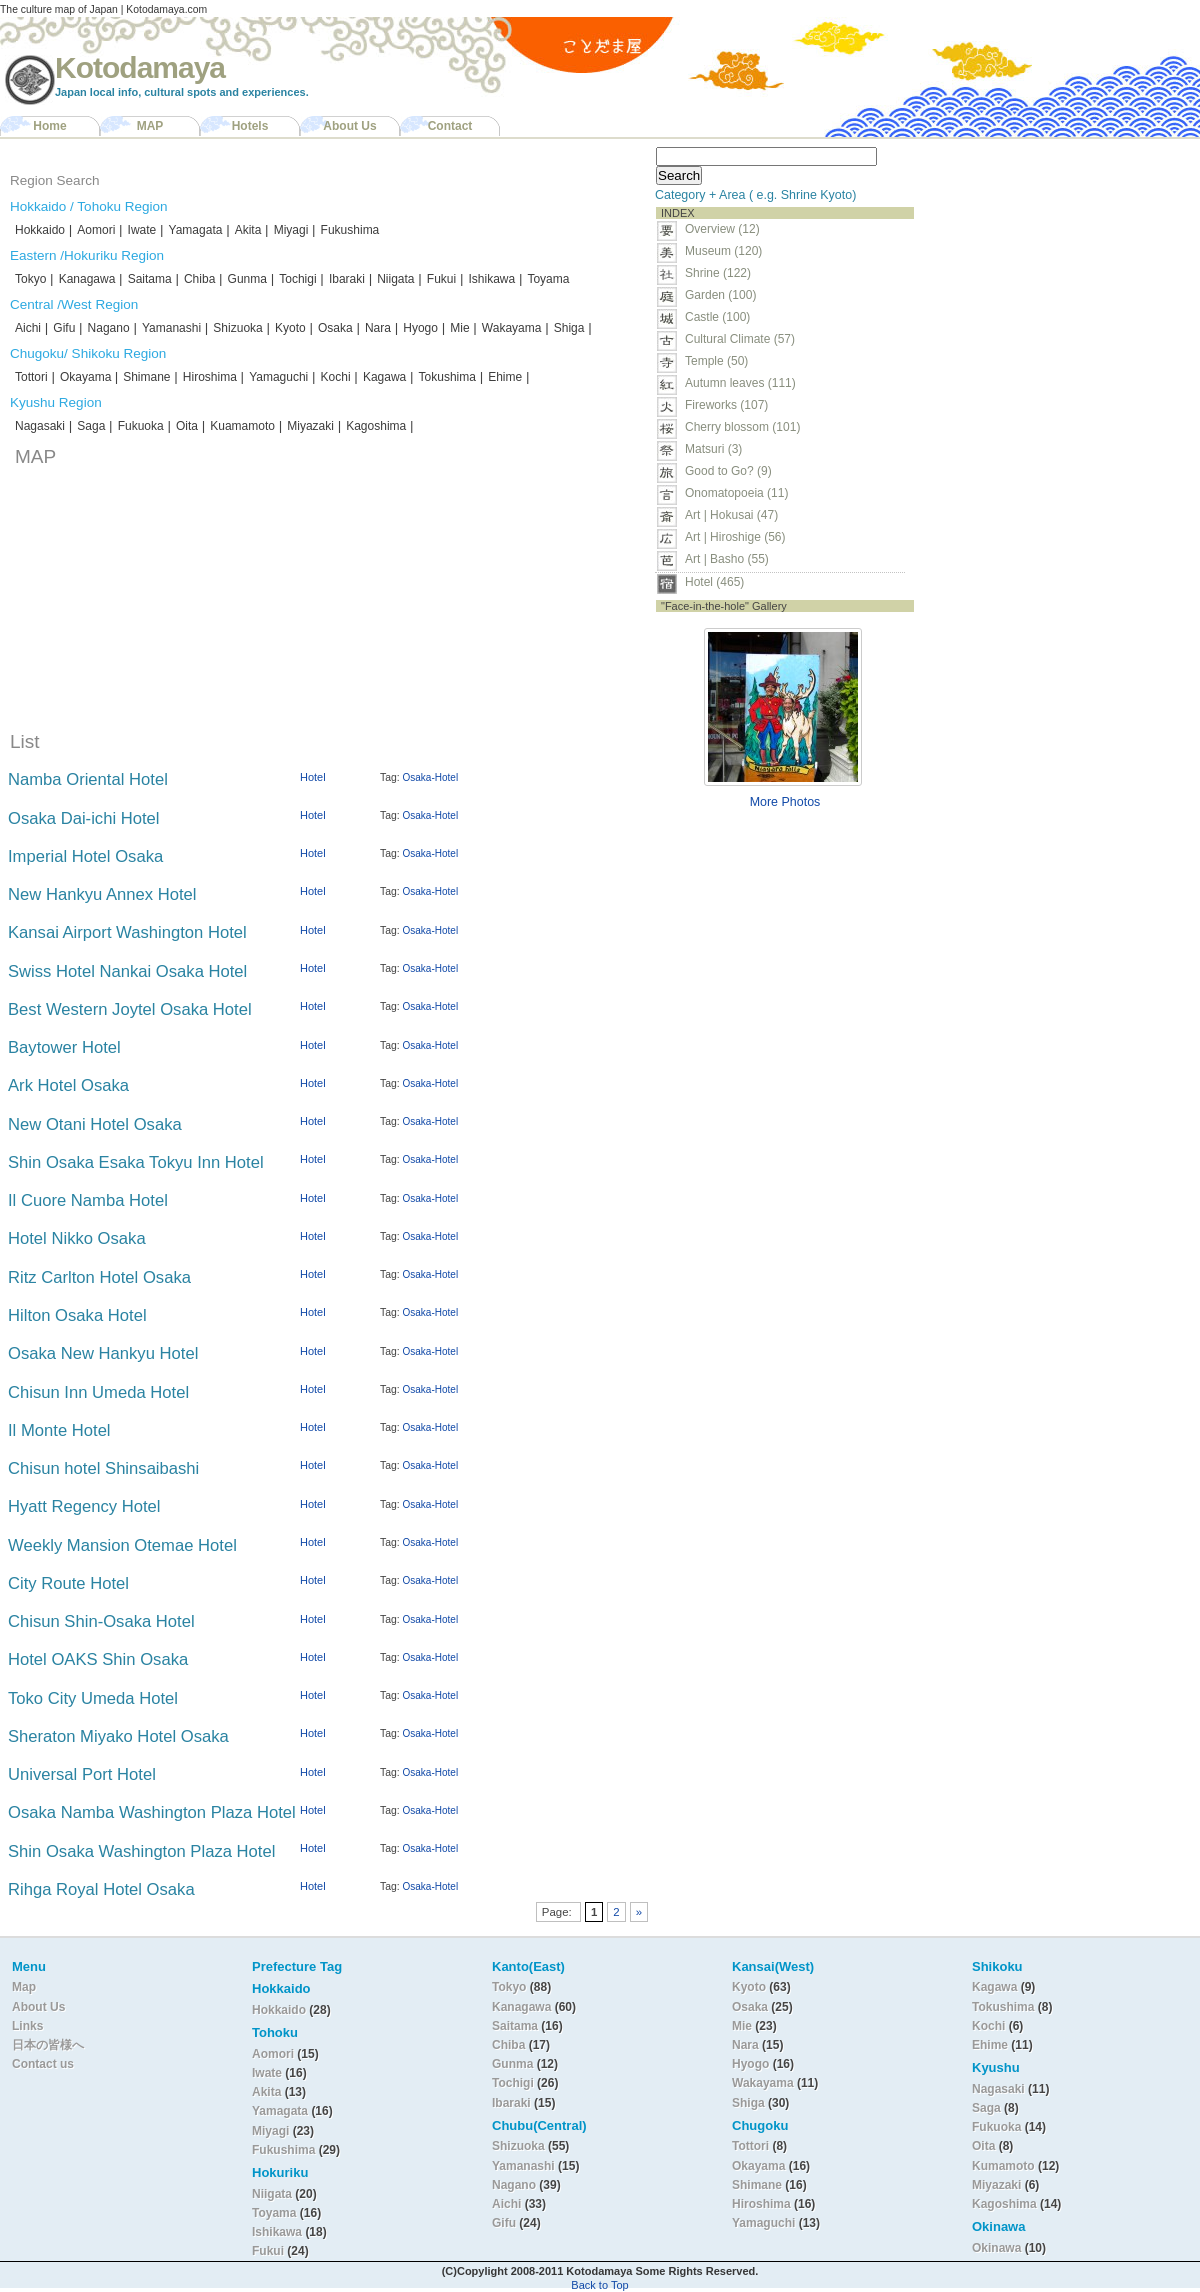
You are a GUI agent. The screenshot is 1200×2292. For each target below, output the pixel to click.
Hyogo (420, 328)
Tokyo (30, 279)
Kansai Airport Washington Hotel (127, 932)
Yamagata (196, 230)
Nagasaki (40, 426)
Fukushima (350, 230)
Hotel (313, 777)
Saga (91, 426)
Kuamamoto (242, 426)
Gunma (247, 279)
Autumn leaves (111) (740, 383)
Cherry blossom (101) (742, 427)
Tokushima (447, 377)
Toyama (548, 279)
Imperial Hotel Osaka (85, 856)
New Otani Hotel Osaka (95, 1124)
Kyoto (290, 328)
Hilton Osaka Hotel (77, 1315)
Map (24, 1987)
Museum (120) (729, 251)
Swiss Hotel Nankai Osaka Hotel (127, 971)
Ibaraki (347, 279)
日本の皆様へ (48, 2045)
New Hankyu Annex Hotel (102, 894)
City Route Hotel (68, 1583)
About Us (349, 126)
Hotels (250, 126)
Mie (459, 328)
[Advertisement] (1001, 441)
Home (49, 126)
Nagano (109, 328)
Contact (450, 126)
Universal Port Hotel (82, 1774)
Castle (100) (717, 317)
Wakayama (512, 328)
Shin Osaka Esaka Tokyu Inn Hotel (136, 1162)
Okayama (87, 377)
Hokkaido (40, 230)
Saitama (150, 279)
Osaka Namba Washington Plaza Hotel (152, 1812)
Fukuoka (141, 426)
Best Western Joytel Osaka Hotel (130, 1009)
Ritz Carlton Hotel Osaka (99, 1277)
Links (27, 2026)
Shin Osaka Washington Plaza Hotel (141, 1851)
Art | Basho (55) (727, 559)
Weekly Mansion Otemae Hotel (122, 1545)
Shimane (146, 377)
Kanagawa (87, 279)
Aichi (28, 328)
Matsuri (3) (713, 449)
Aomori (96, 230)
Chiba (199, 279)
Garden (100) (720, 295)
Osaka (335, 328)
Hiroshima (210, 377)
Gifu (64, 328)
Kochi (336, 377)
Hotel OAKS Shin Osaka (98, 1659)
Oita (187, 426)
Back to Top (599, 2285)
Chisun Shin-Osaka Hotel (101, 1621)
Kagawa (384, 377)
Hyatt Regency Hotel (84, 1506)
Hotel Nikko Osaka (77, 1238)
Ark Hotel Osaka (68, 1085)
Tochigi (297, 279)
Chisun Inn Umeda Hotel (98, 1392)
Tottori (31, 377)
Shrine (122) (718, 273)
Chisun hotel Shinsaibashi (103, 1468)
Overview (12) (722, 229)
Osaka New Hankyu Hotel (103, 1353)
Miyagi (291, 230)
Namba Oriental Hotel (88, 779)
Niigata (395, 279)
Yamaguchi (278, 377)
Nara (378, 328)
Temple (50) (716, 361)
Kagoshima (376, 426)
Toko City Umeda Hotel (93, 1698)
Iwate (142, 230)
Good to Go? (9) (728, 471)
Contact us (43, 2064)
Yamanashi (171, 328)
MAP (150, 126)
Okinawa (996, 2248)
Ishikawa (491, 279)
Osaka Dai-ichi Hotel (84, 818)
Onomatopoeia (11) (736, 493)
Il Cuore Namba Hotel (88, 1200)
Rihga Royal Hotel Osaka (101, 1889)
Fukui (441, 279)
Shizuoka (237, 328)
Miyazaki (310, 426)
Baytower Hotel (64, 1047)
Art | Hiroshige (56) (735, 537)
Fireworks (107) (726, 405)
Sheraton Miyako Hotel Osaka (118, 1736)
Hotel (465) (714, 582)
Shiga (569, 328)
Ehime (505, 377)
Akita (248, 230)
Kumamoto (1003, 2166)
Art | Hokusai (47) (731, 515)
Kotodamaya (140, 67)
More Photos (785, 802)
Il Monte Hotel (59, 1430)
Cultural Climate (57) (740, 339)
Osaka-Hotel (431, 777)
